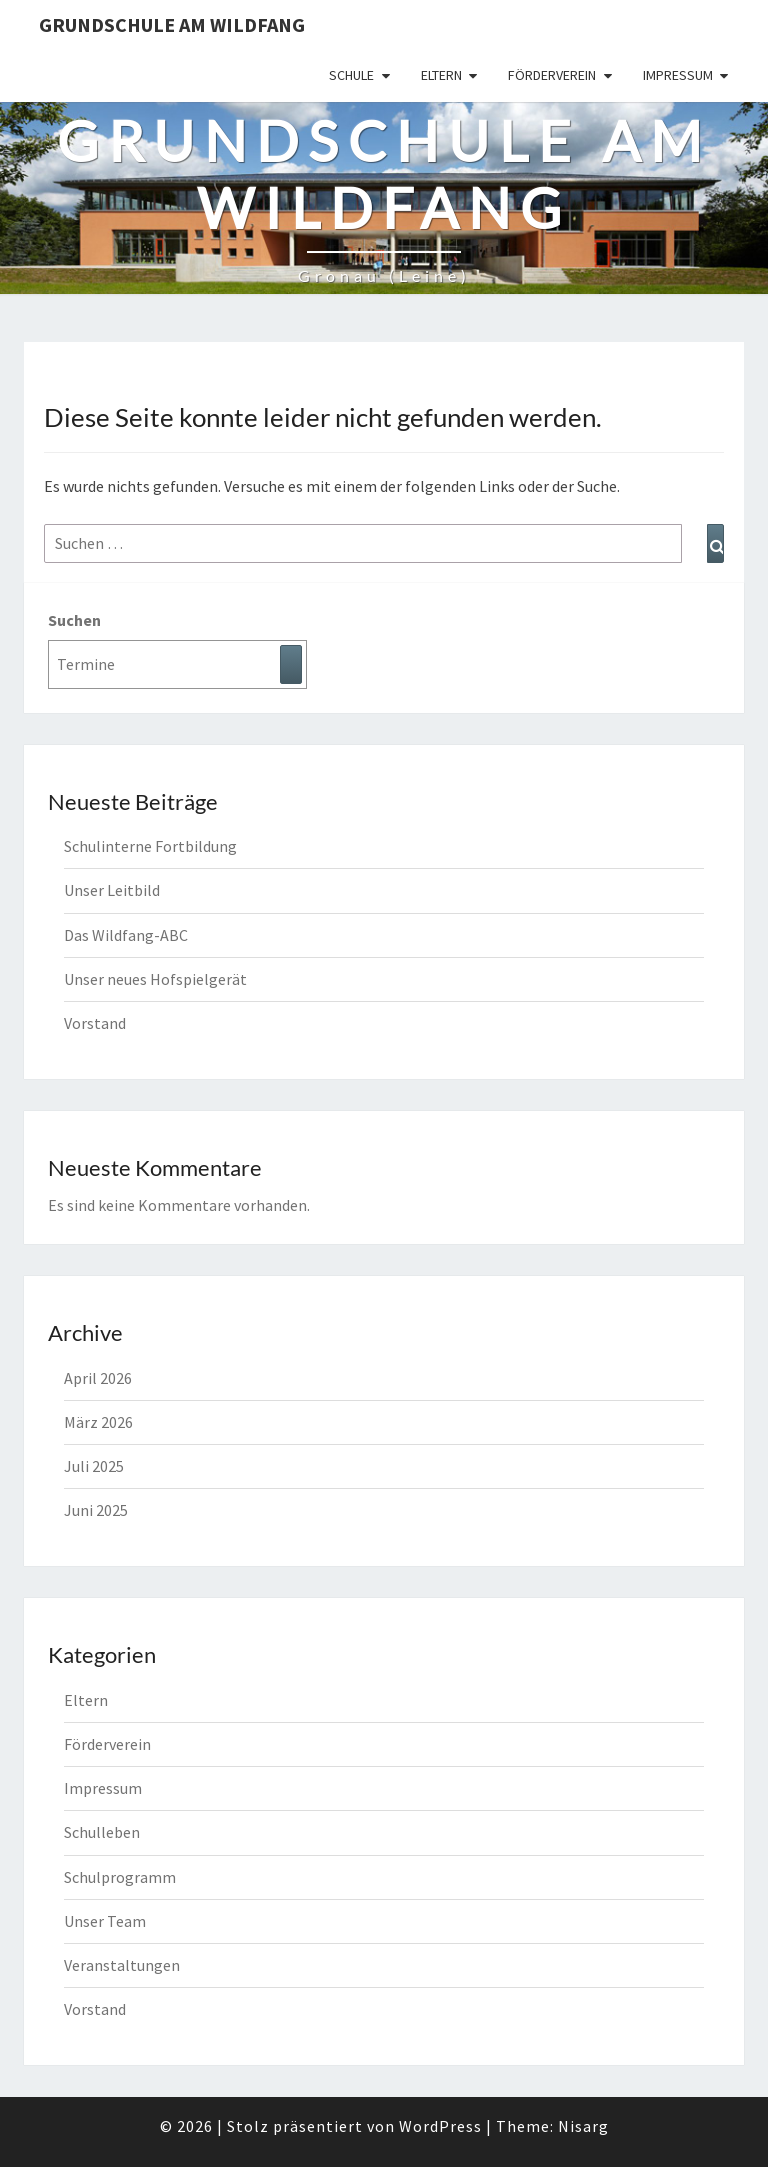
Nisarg (583, 2126)
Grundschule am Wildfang (172, 24)
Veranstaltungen (122, 1965)
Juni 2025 (96, 1510)
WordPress (440, 2126)
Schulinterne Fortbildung (150, 846)
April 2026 (98, 1378)
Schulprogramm (120, 1877)
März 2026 (98, 1422)
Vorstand (95, 1023)
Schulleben (102, 1832)
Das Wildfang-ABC (126, 935)
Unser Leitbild (112, 890)
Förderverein (552, 75)
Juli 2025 (94, 1466)
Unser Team (105, 1921)
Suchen (74, 620)
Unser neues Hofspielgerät (155, 979)
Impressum (678, 75)
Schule (351, 75)
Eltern (441, 75)
